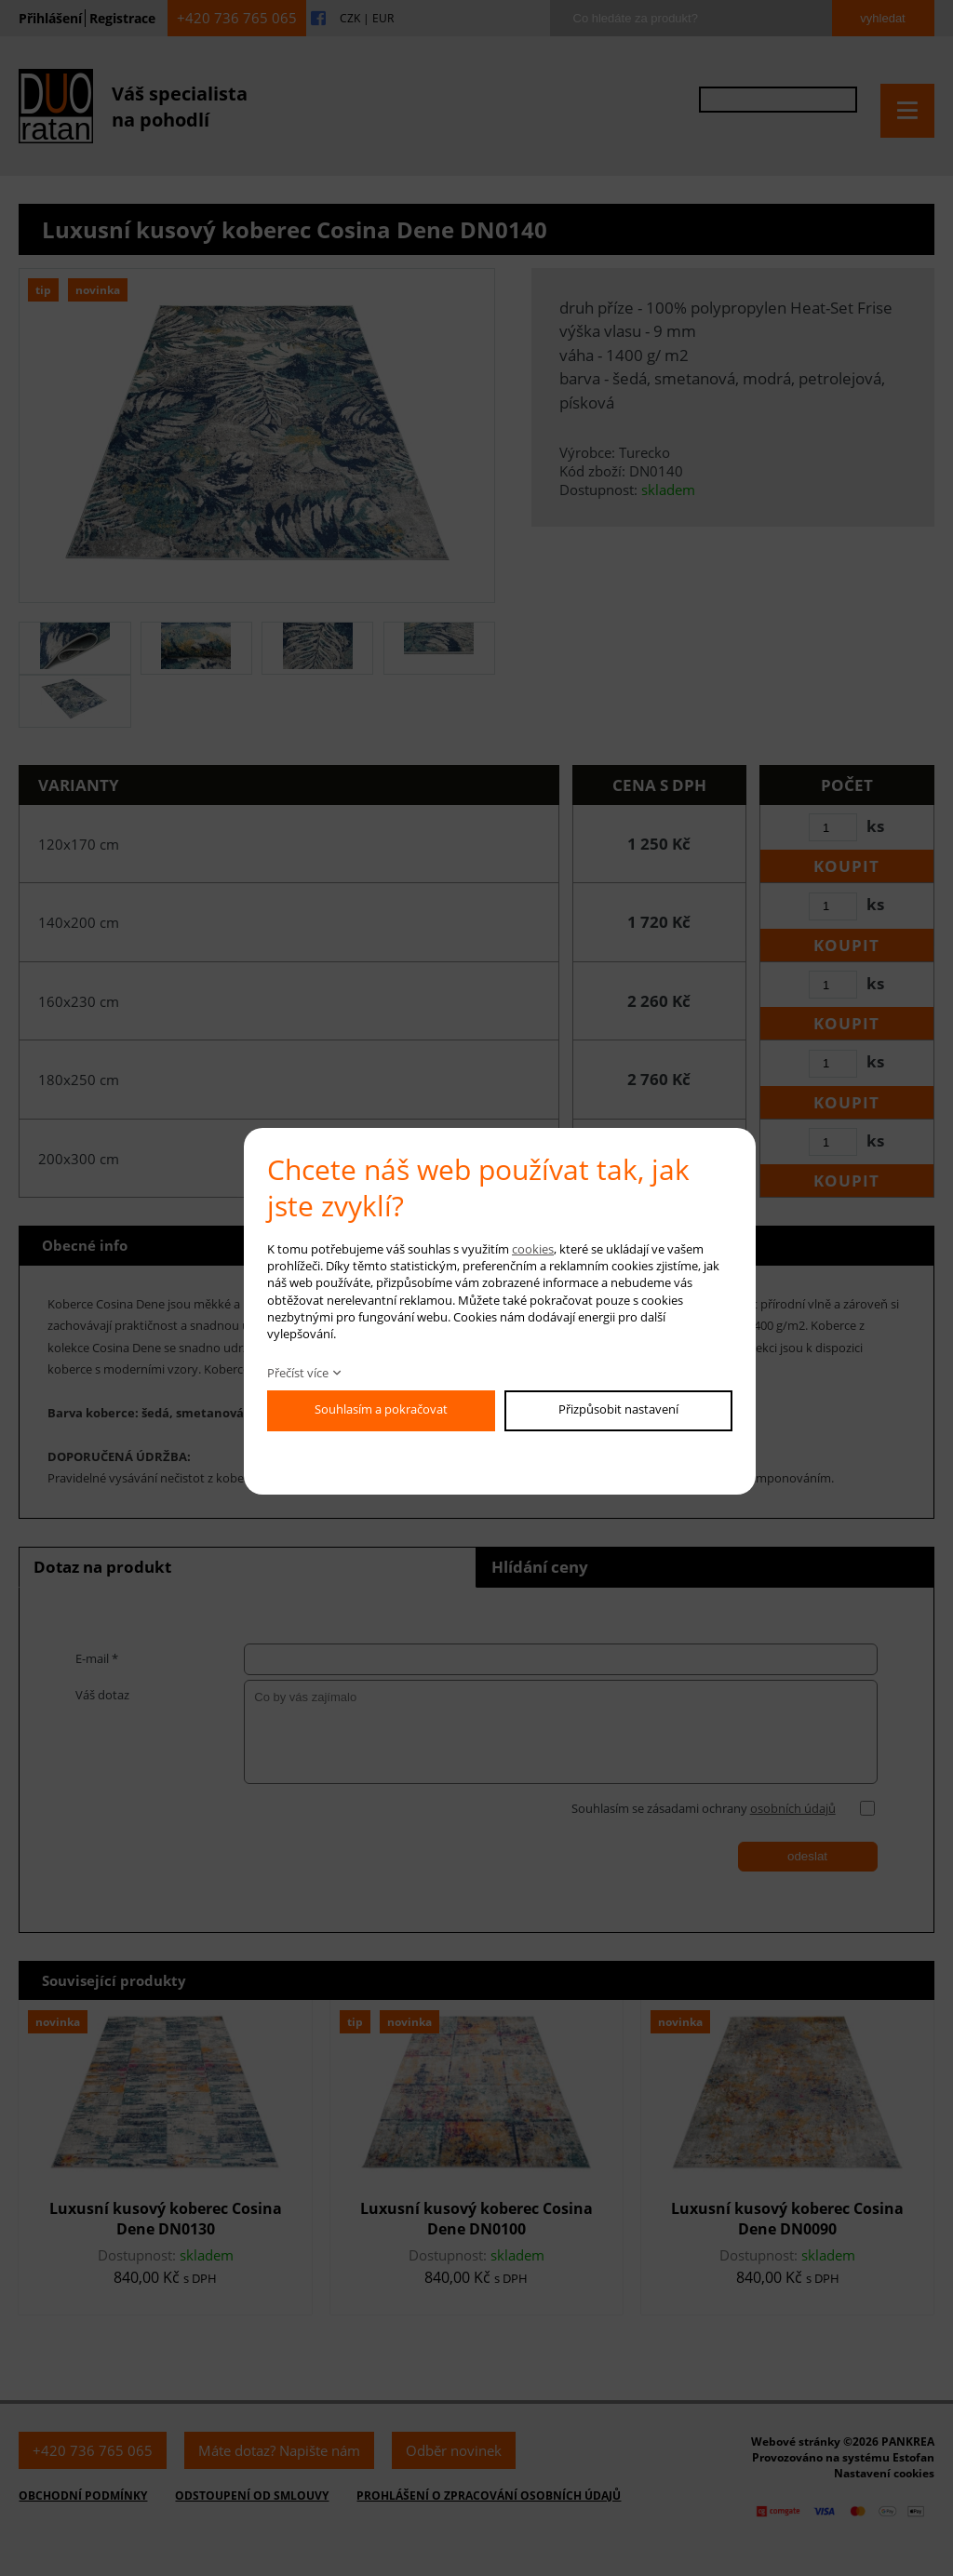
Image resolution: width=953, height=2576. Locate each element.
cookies (533, 1249)
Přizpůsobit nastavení (618, 1409)
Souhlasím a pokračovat (381, 1409)
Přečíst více (298, 1372)
